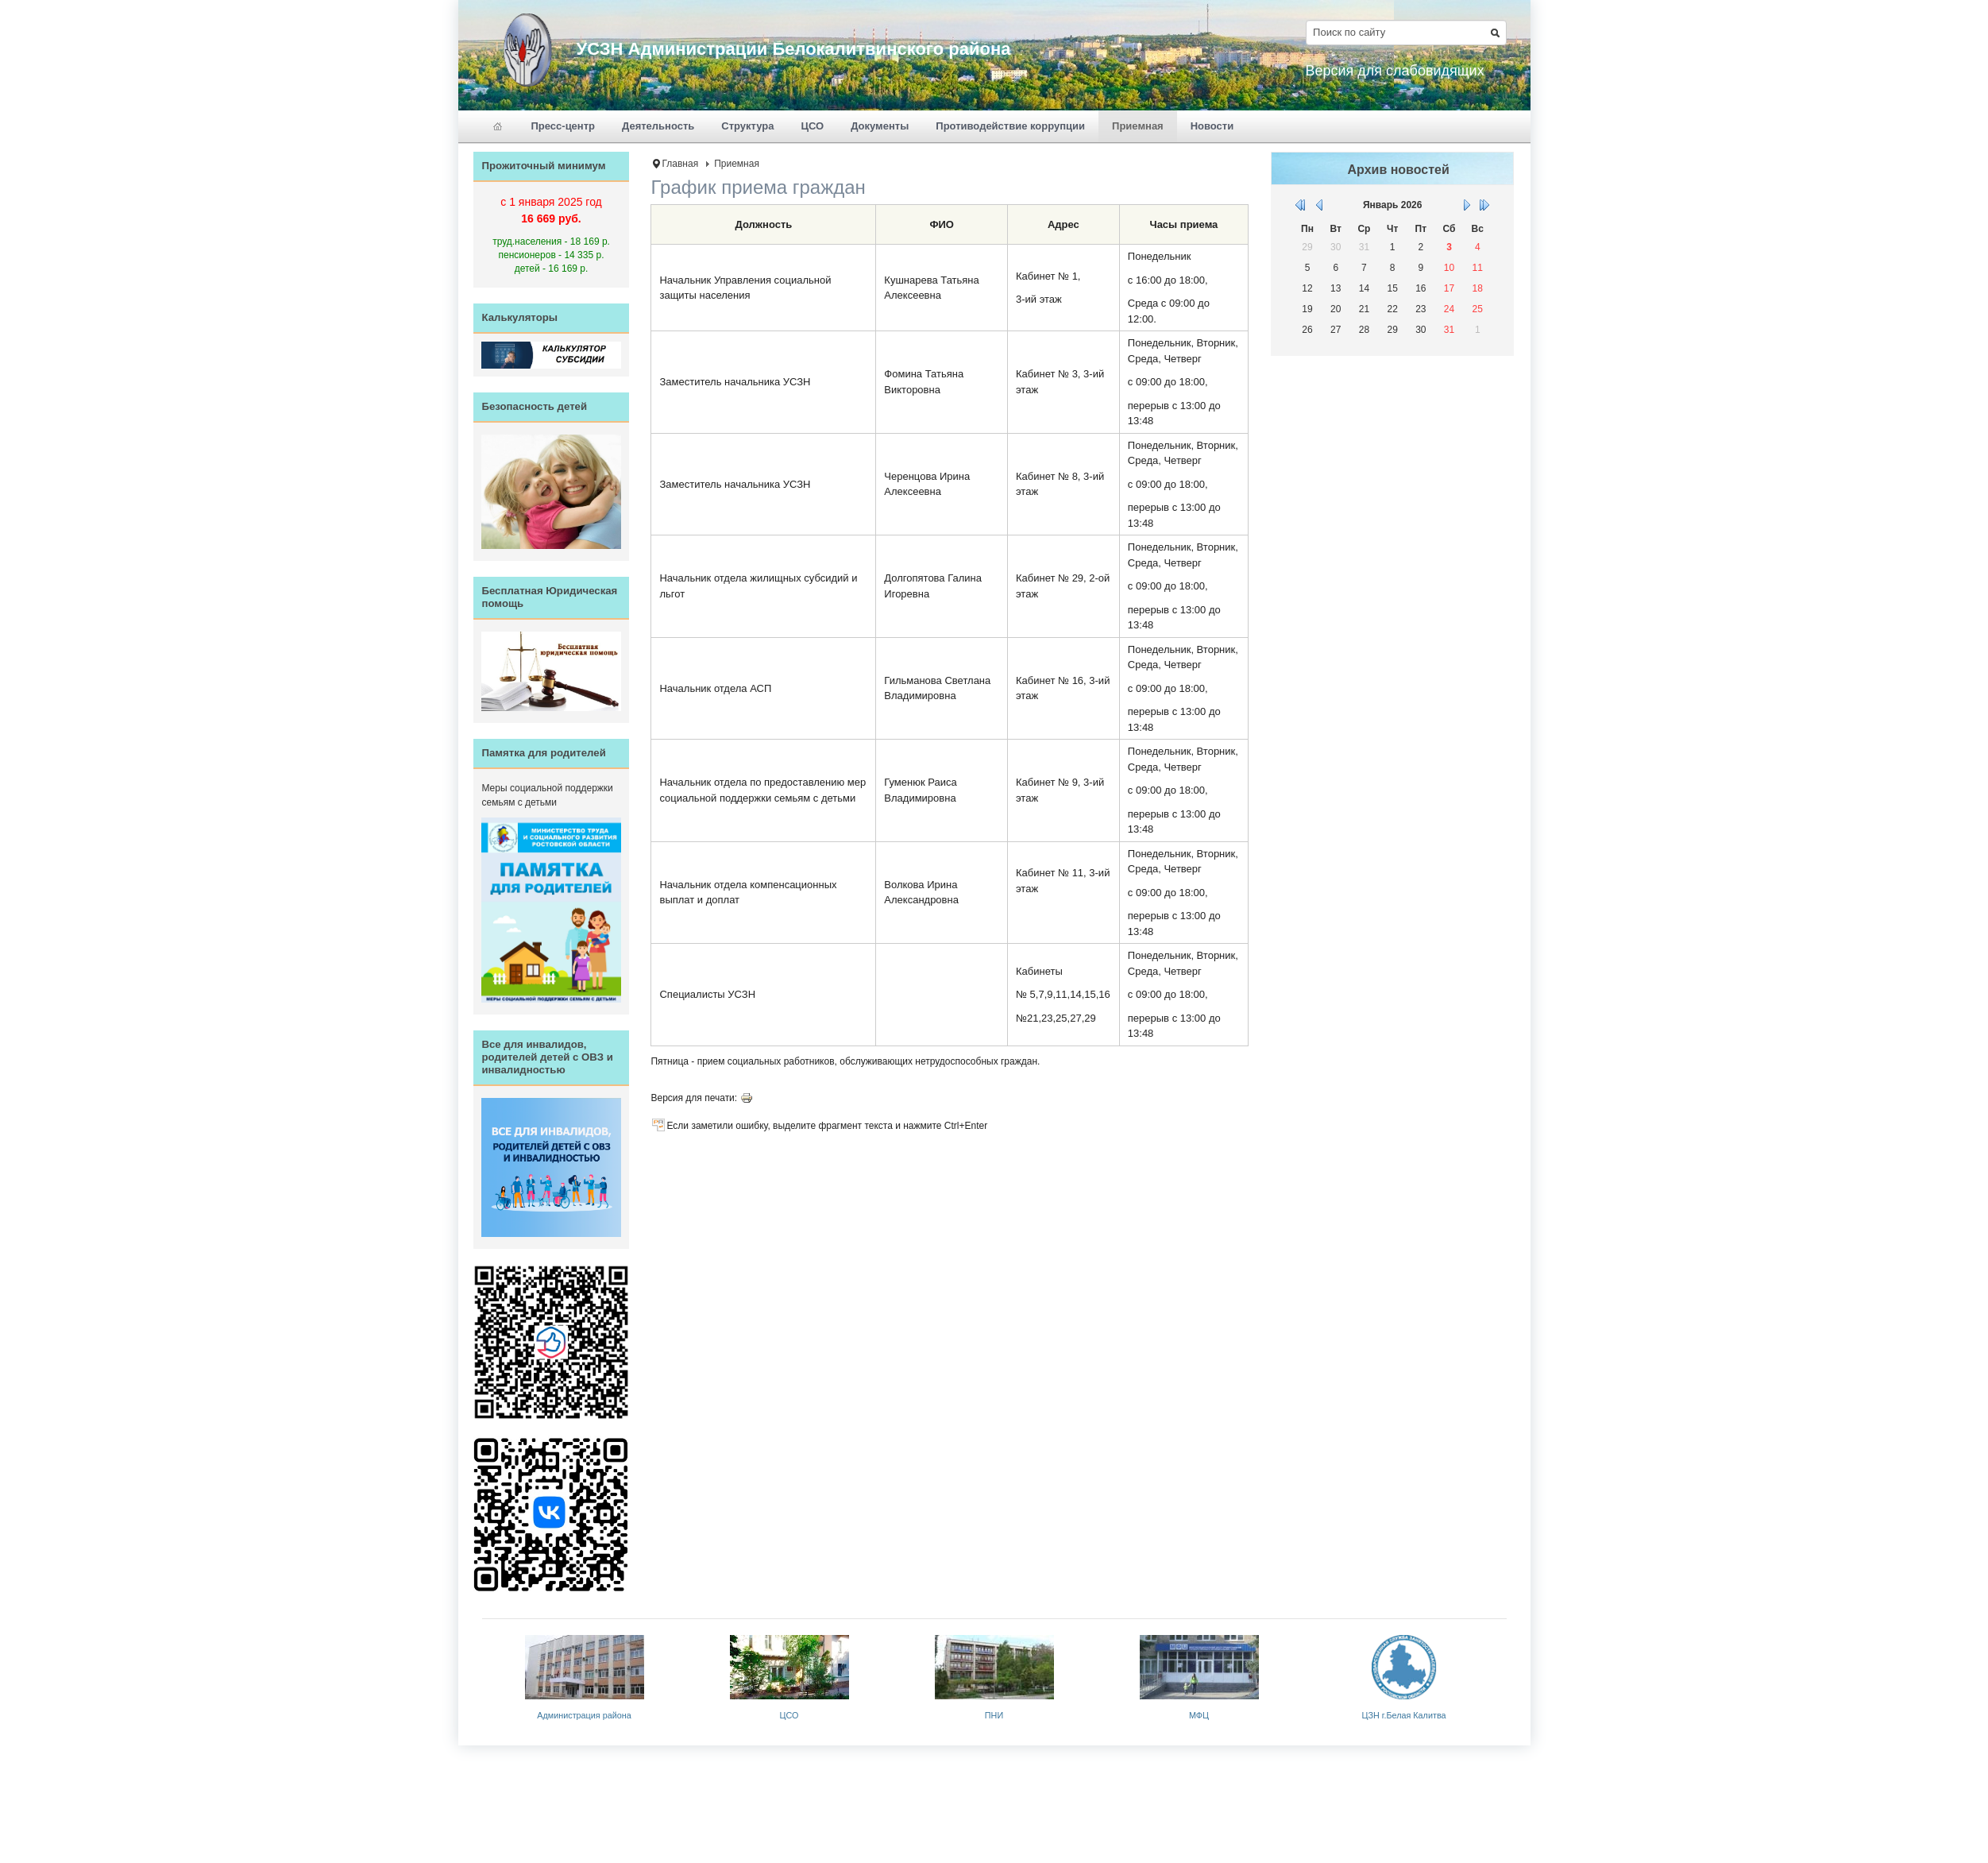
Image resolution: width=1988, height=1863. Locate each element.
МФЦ (1199, 1715)
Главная (680, 163)
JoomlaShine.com (1043, 1767)
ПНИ (994, 1715)
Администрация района (584, 1715)
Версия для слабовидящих (1395, 71)
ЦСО (789, 1715)
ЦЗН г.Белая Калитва (1404, 1715)
